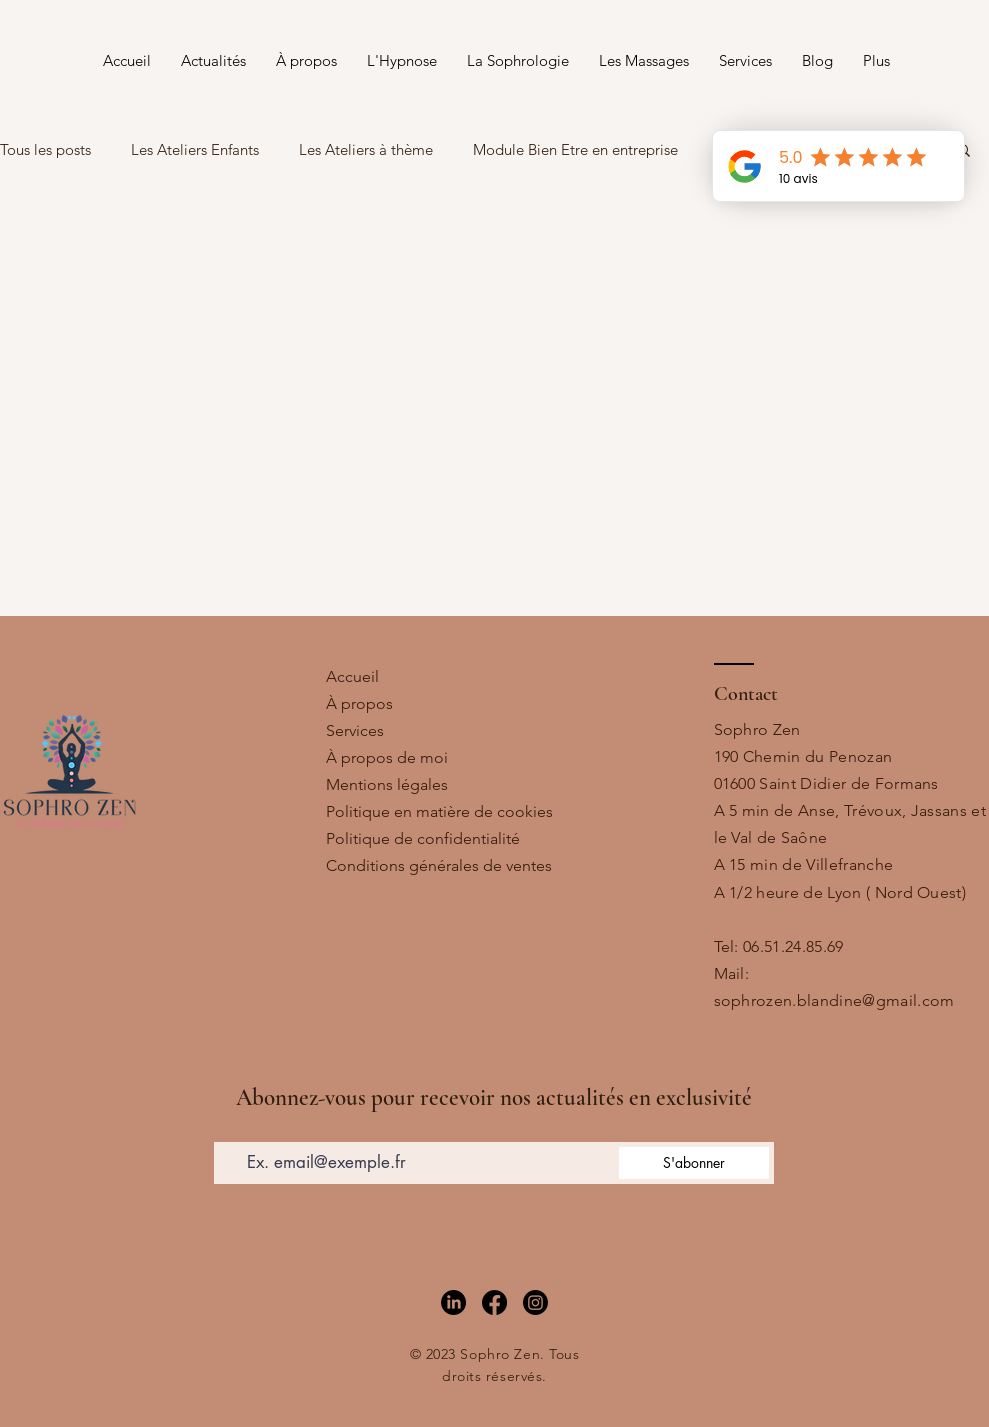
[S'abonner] (694, 1163)
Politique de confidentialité (423, 838)
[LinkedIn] (453, 1302)
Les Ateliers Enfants (195, 149)
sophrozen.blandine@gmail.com (834, 1000)
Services (355, 730)
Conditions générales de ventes (439, 865)
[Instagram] (535, 1302)
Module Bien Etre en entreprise (575, 149)
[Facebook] (494, 1302)
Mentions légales (387, 784)
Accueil (352, 676)
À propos (359, 703)
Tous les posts (45, 149)
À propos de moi (387, 757)
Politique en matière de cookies (439, 811)
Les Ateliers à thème (366, 149)
